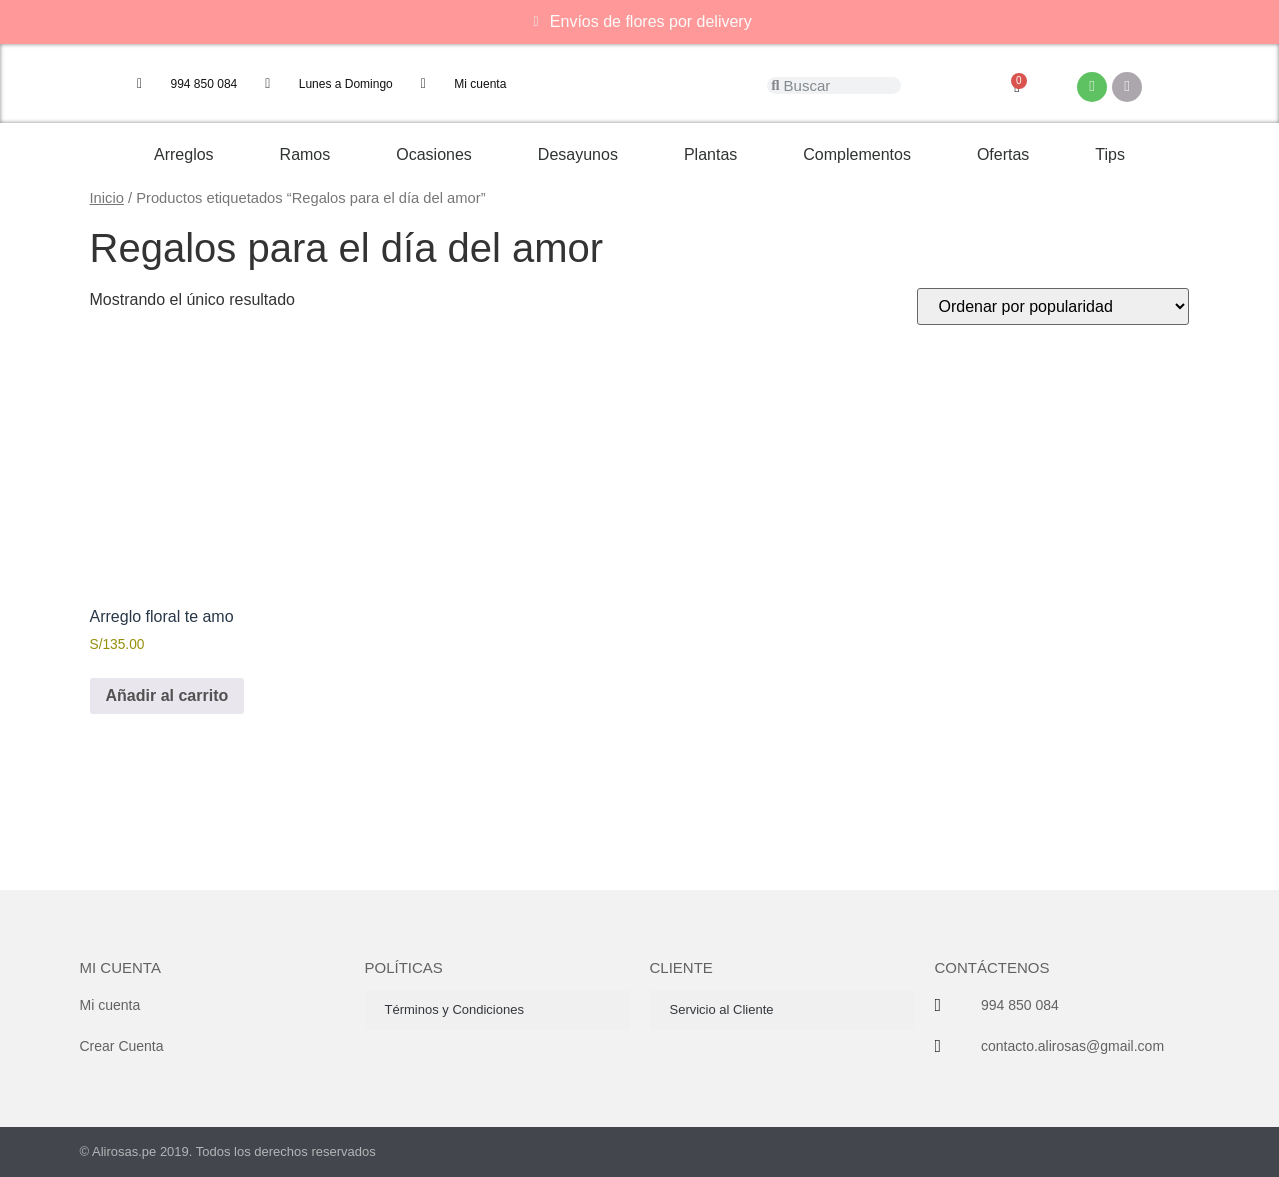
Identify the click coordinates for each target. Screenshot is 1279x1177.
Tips (1110, 154)
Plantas (710, 154)
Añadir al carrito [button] (167, 695)
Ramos (305, 154)
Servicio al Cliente (722, 1009)
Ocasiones (434, 154)
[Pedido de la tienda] (1053, 306)
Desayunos (578, 154)
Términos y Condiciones (454, 1009)
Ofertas (1003, 154)
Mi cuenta (120, 967)
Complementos (857, 154)
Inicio (107, 198)
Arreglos (184, 154)
